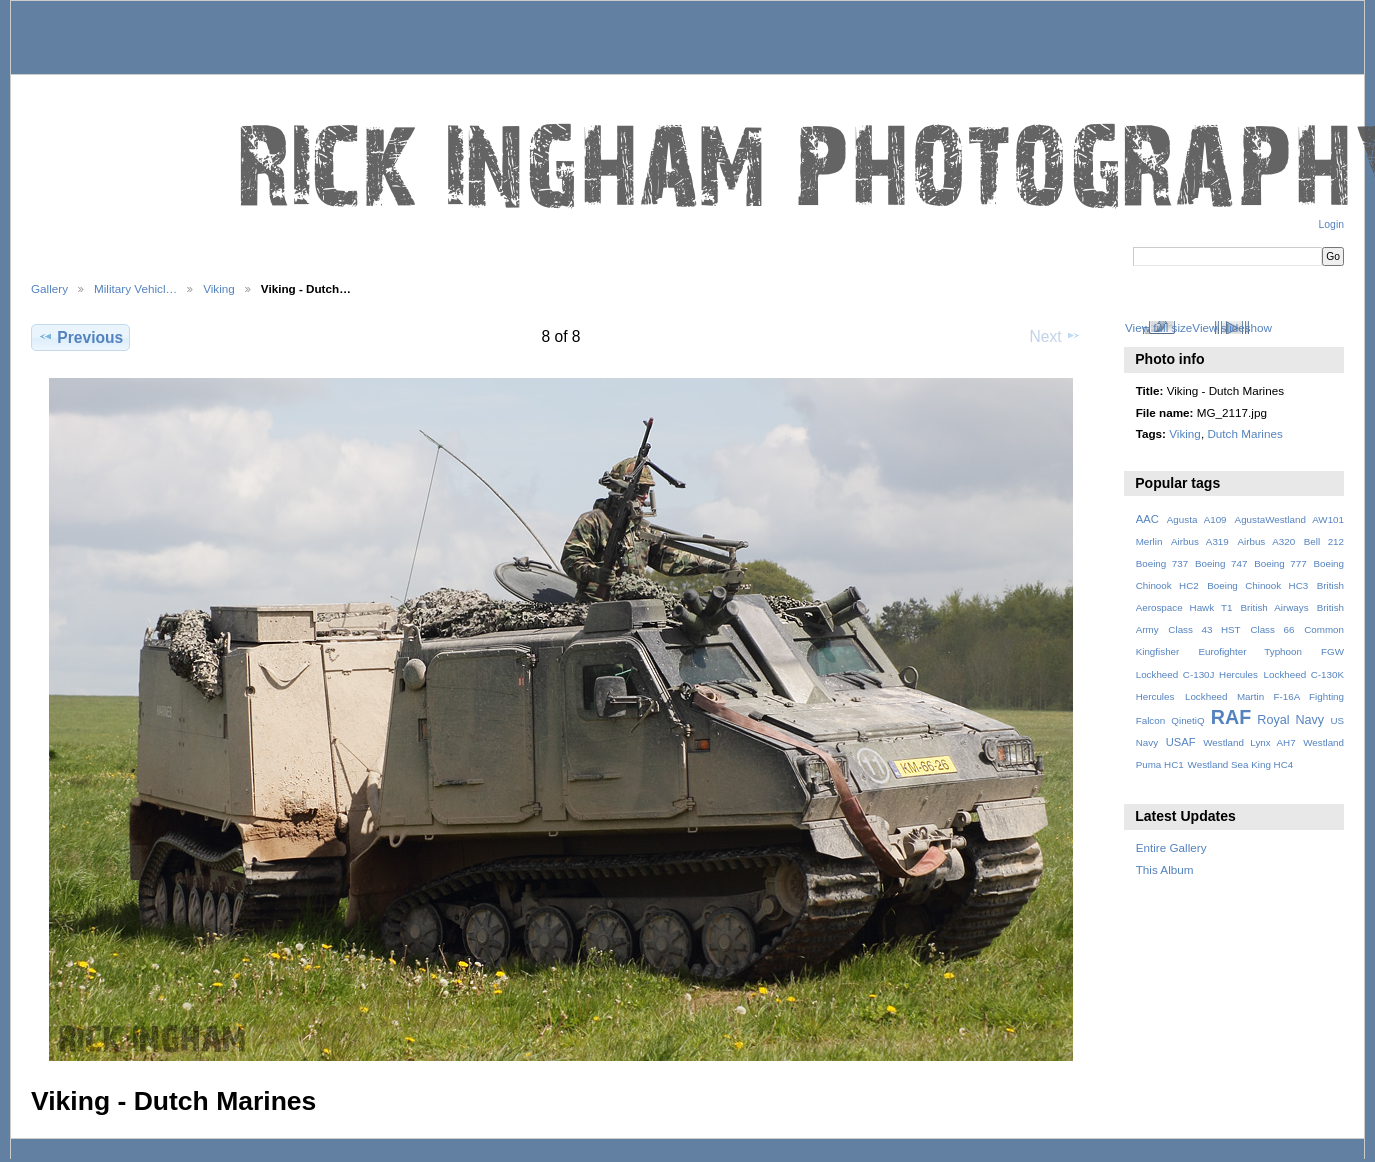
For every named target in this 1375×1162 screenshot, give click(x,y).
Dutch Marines (1244, 433)
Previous (80, 337)
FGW (1332, 651)
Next (1055, 336)
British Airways (1275, 607)
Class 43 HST (1204, 629)
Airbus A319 (1200, 541)
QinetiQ (1187, 720)
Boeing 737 (1162, 563)
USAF (1181, 742)
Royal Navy (1290, 720)
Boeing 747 (1221, 563)
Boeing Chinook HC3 (1257, 585)
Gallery (49, 288)
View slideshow (1232, 327)
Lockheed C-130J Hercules (1197, 674)
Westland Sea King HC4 (1241, 764)
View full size (1158, 327)
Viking (219, 288)
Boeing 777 (1280, 563)
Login (1331, 224)
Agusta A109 (1197, 519)
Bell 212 (1324, 541)
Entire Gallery (1171, 847)
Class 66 (1272, 629)
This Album (1165, 869)
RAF (1231, 717)
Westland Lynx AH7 (1249, 742)
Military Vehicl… (135, 288)
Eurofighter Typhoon (1249, 651)
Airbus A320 (1266, 541)
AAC (1147, 519)
